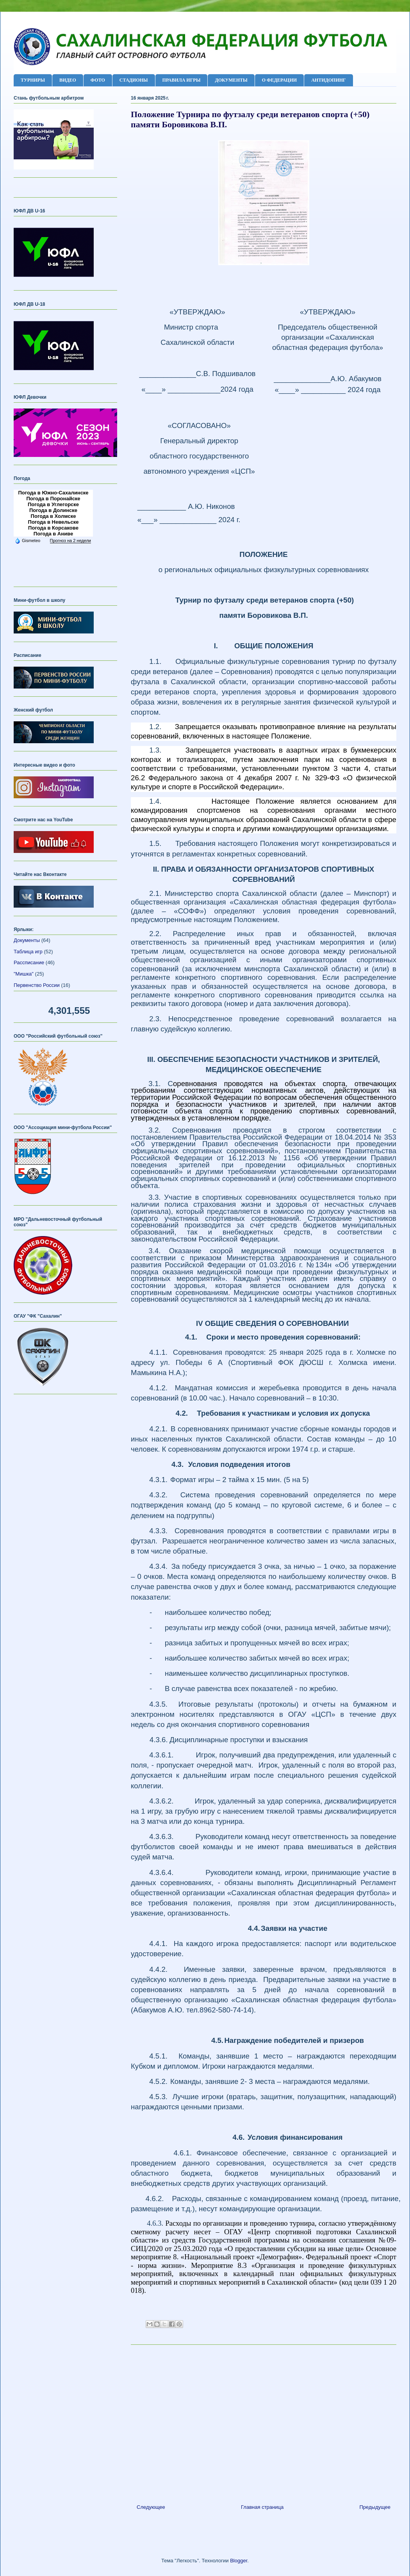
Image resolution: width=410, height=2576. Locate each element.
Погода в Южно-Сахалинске (53, 493)
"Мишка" (24, 974)
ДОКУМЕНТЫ (231, 80)
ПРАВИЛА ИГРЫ (181, 80)
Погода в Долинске (53, 510)
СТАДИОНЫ (133, 80)
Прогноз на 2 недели (70, 540)
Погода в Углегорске (53, 504)
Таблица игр (28, 951)
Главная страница (262, 2507)
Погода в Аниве (53, 534)
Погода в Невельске (53, 522)
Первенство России (37, 985)
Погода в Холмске (53, 516)
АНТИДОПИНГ (328, 80)
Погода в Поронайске (53, 498)
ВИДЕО (67, 80)
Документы (27, 940)
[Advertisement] (263, 2421)
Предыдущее (374, 2507)
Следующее (151, 2507)
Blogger (238, 2561)
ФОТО (98, 80)
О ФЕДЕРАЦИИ (279, 80)
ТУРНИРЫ (33, 80)
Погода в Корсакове (53, 528)
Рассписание (29, 962)
